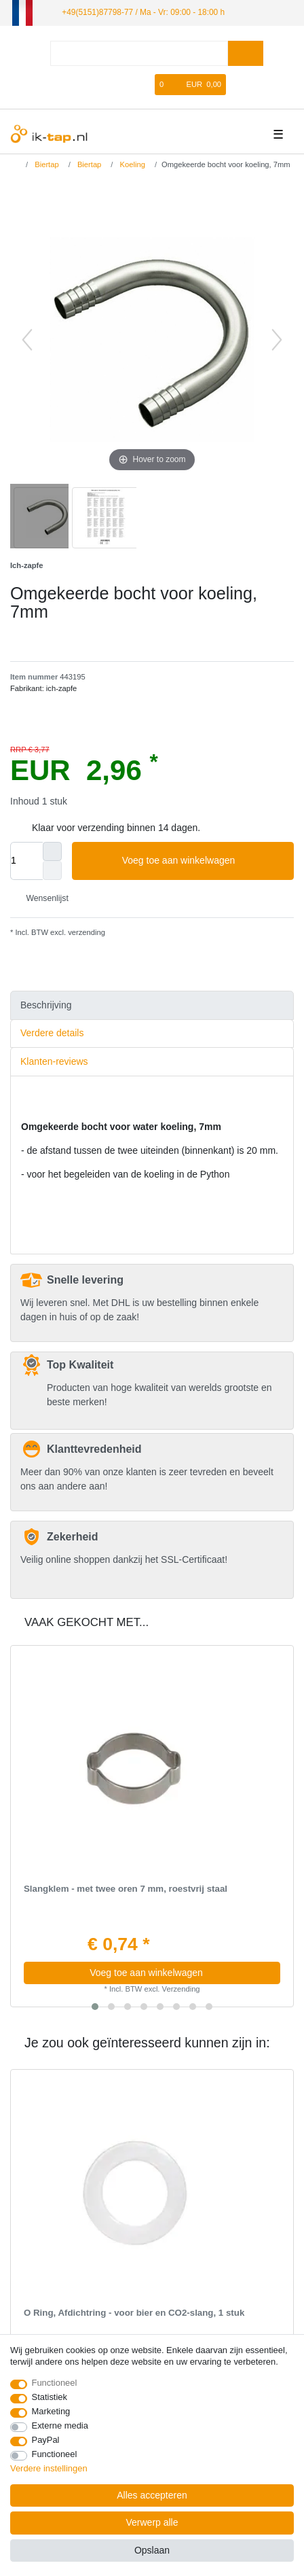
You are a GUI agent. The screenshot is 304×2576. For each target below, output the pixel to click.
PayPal (46, 2440)
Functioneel (54, 2383)
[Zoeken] (245, 53)
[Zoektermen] (139, 53)
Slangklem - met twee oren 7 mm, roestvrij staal (125, 1889)
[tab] (152, 1005)
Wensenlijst (42, 898)
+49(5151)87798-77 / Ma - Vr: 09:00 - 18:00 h (143, 12)
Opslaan (152, 2550)
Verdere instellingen (49, 2468)
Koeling (131, 164)
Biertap (46, 164)
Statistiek (50, 2397)
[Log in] (101, 84)
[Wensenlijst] (145, 84)
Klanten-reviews (54, 1061)
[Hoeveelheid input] (26, 861)
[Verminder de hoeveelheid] (52, 870)
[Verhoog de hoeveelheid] (52, 851)
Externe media (60, 2425)
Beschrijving (45, 1005)
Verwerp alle (152, 2522)
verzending (85, 932)
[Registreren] (124, 84)
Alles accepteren (152, 2495)
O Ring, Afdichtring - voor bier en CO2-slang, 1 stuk (134, 2313)
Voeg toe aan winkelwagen (203, 861)
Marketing (51, 2411)
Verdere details (51, 1032)
